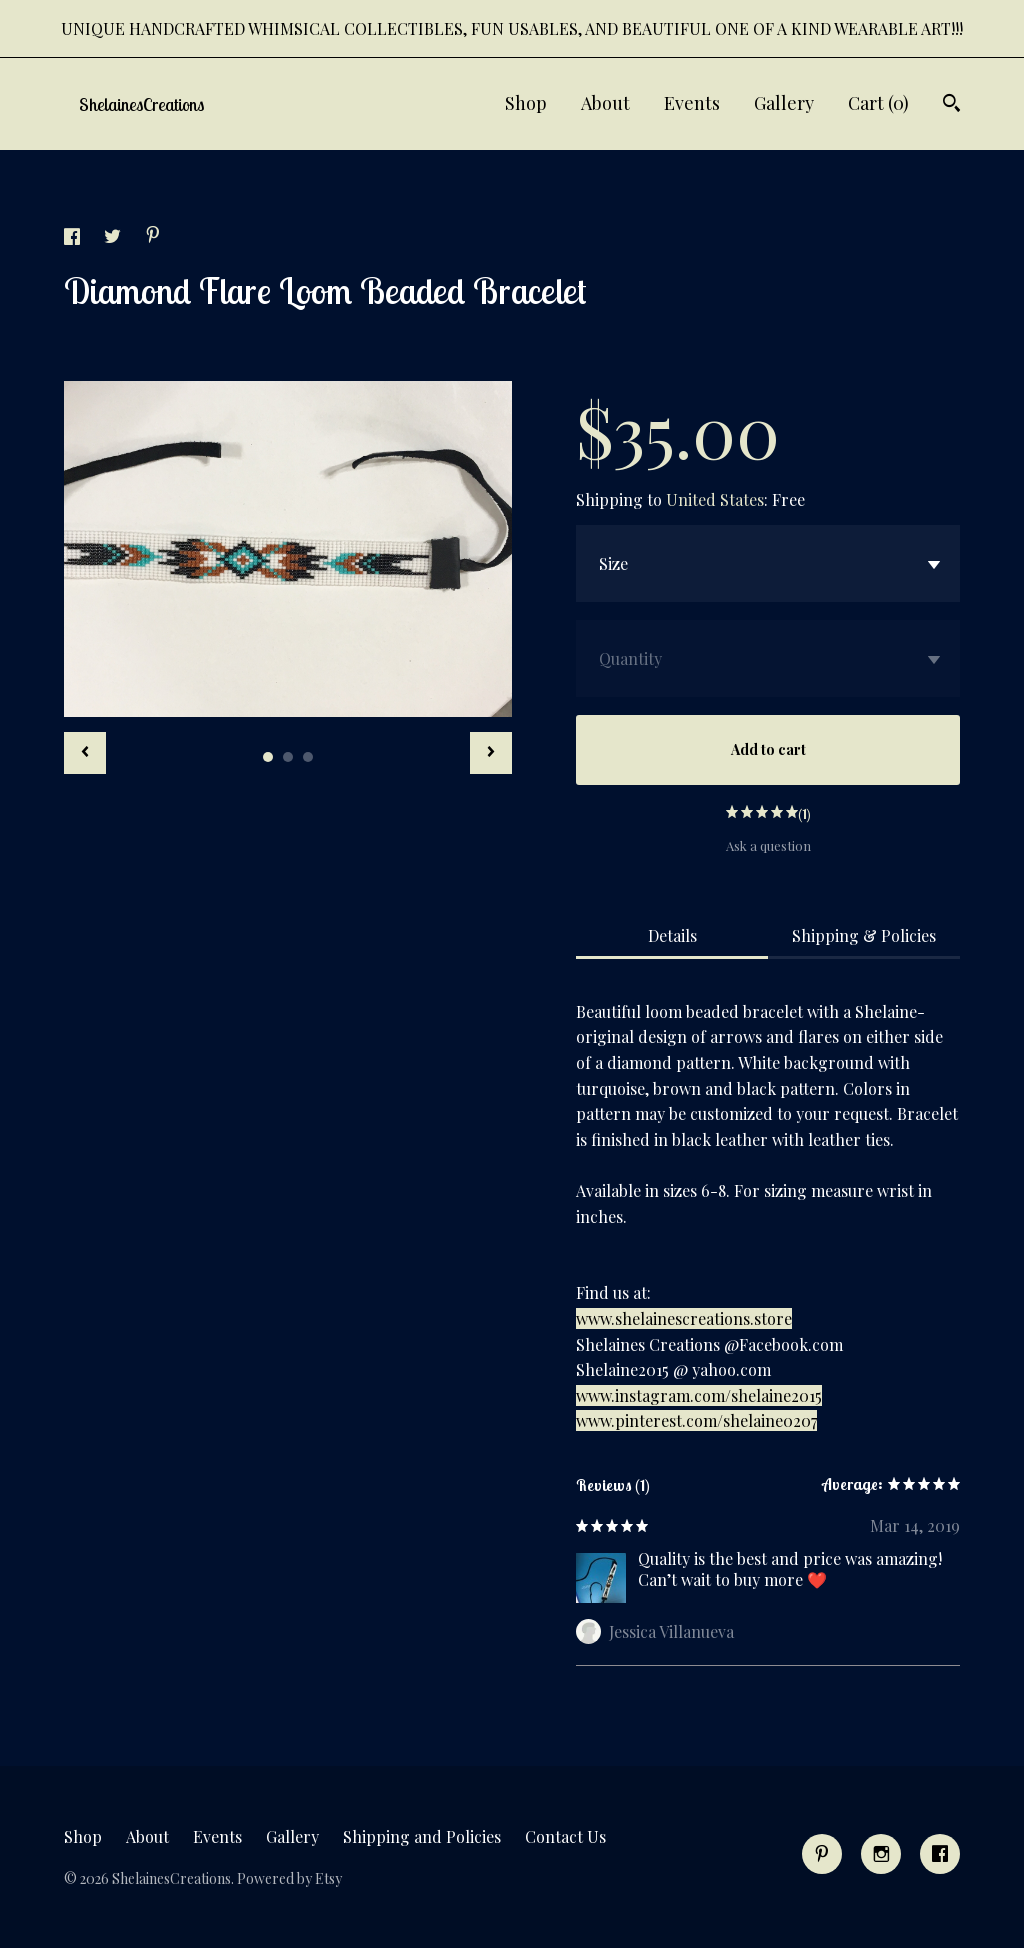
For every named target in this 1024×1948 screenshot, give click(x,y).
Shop (526, 103)
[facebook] (940, 1854)
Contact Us (565, 1836)
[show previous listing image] (85, 753)
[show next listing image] (491, 753)
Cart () (878, 103)
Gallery (784, 103)
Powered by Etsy (289, 1878)
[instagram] (881, 1854)
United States (715, 499)
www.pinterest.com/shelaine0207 (696, 1420)
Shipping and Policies (422, 1836)
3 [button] (308, 757)
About (605, 103)
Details (672, 935)
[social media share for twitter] (114, 238)
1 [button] (268, 757)
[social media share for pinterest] (153, 236)
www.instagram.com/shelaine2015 (699, 1395)
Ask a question (768, 845)
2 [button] (288, 757)
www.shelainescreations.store (684, 1318)
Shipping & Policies (864, 935)
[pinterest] (822, 1854)
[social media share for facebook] (74, 238)
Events (692, 103)
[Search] (951, 105)
